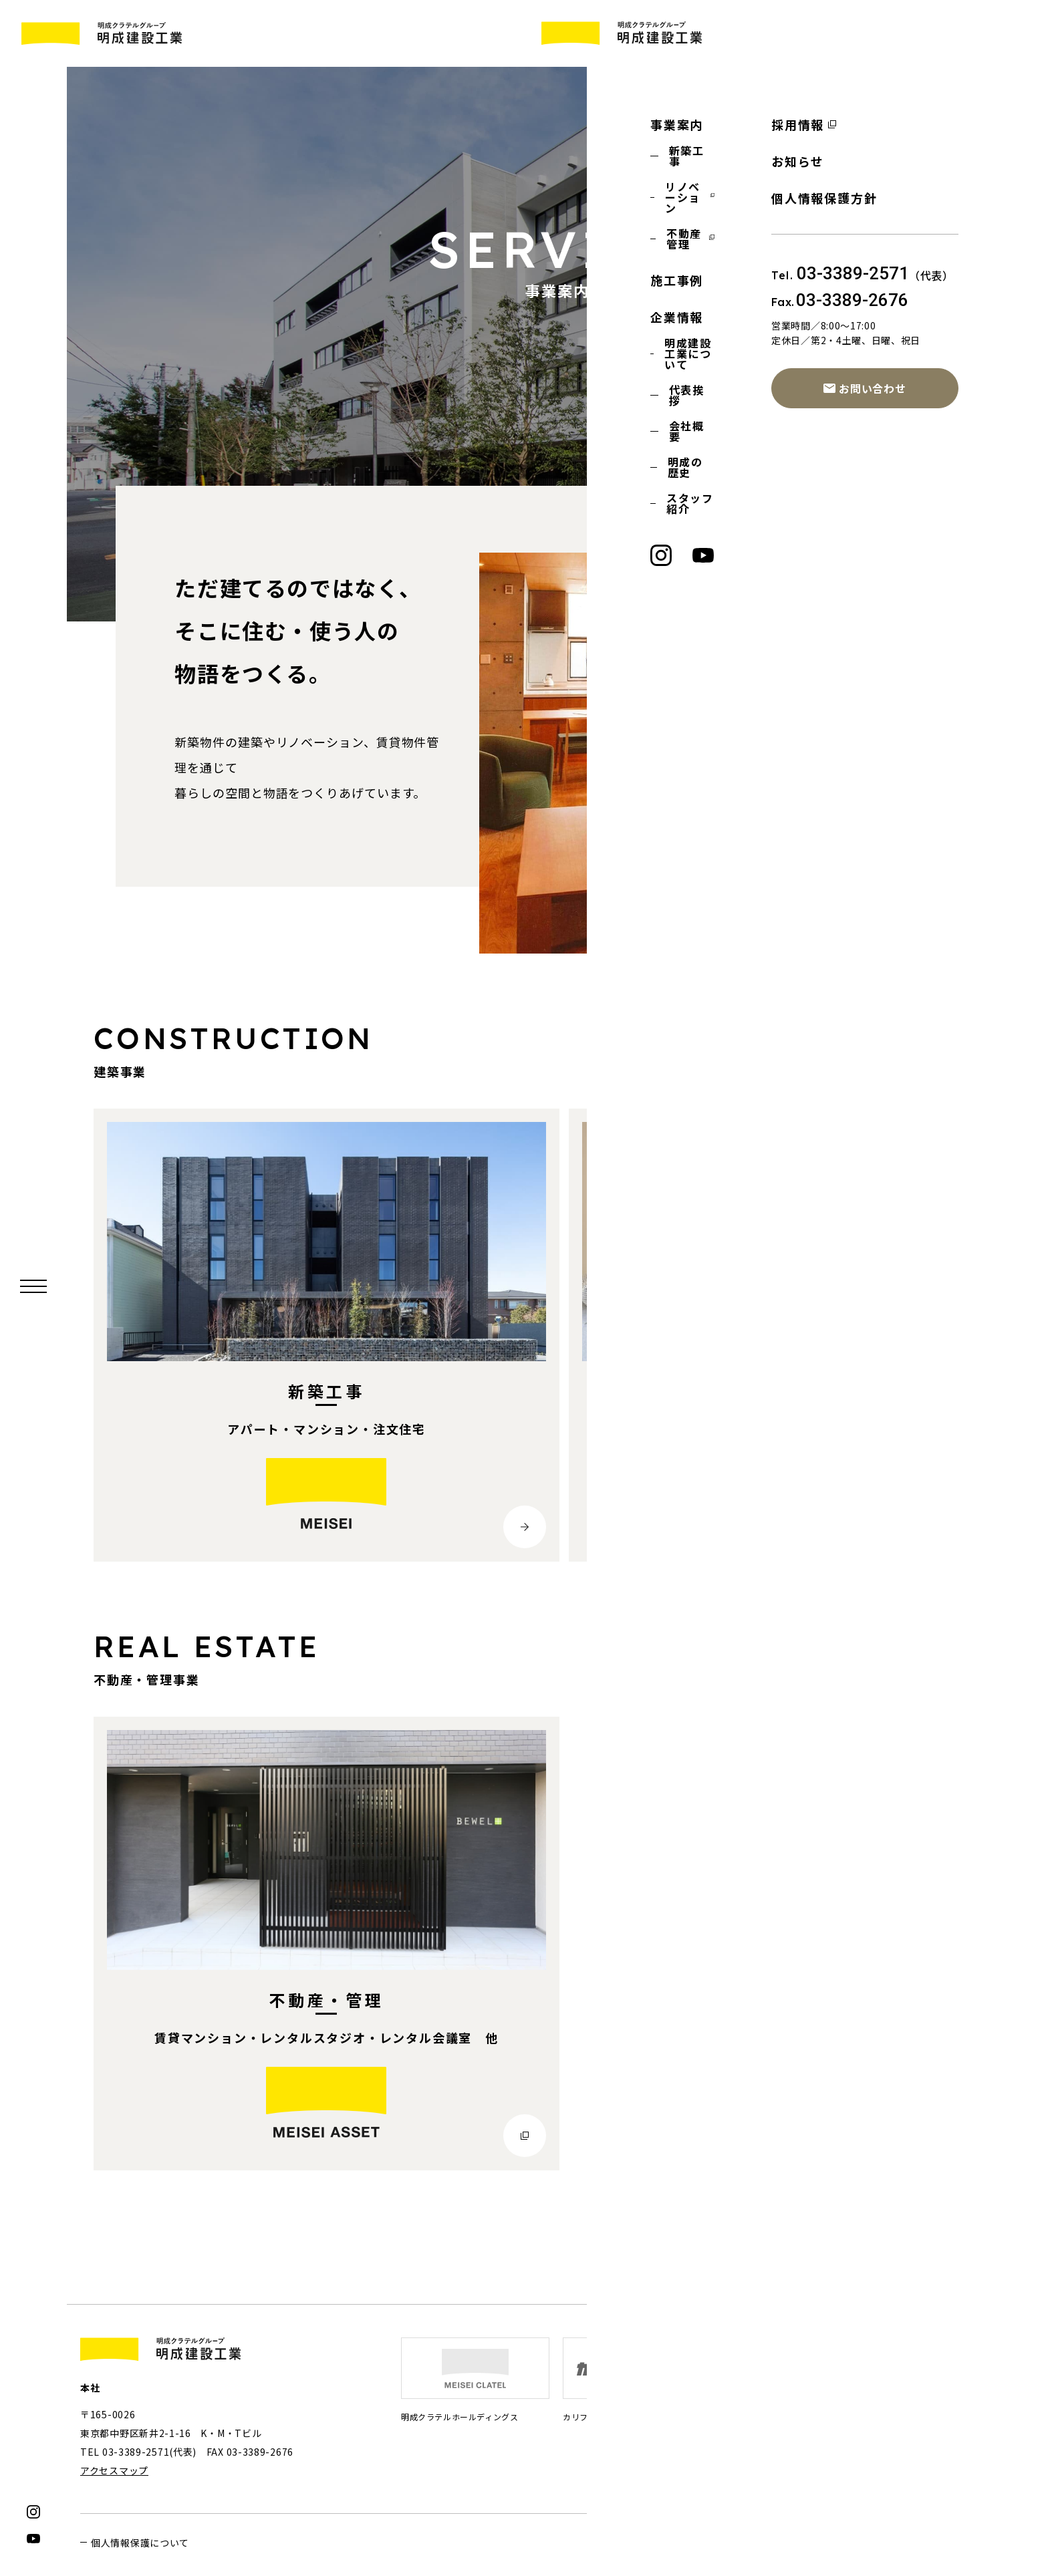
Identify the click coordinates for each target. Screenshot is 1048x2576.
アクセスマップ (114, 2471)
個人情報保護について (140, 2542)
